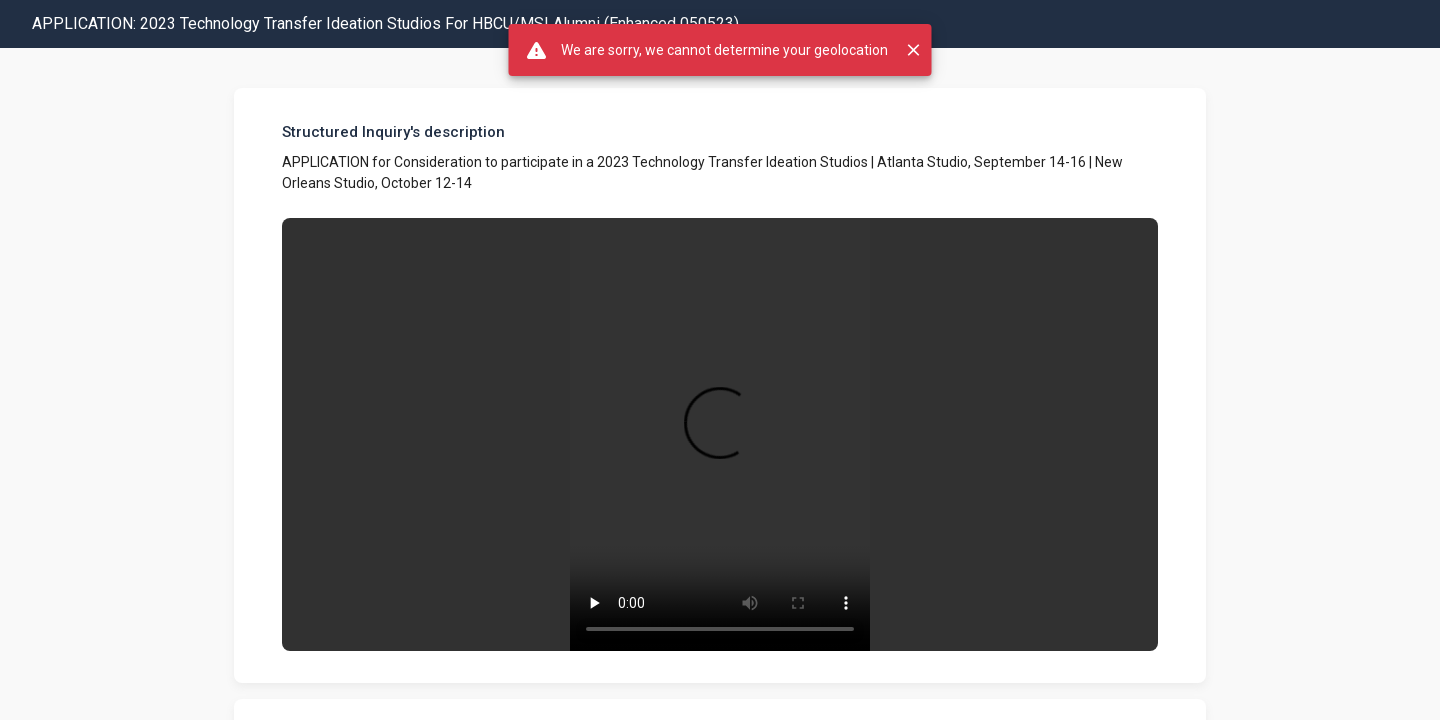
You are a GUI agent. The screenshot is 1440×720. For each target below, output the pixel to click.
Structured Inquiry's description (393, 132)
